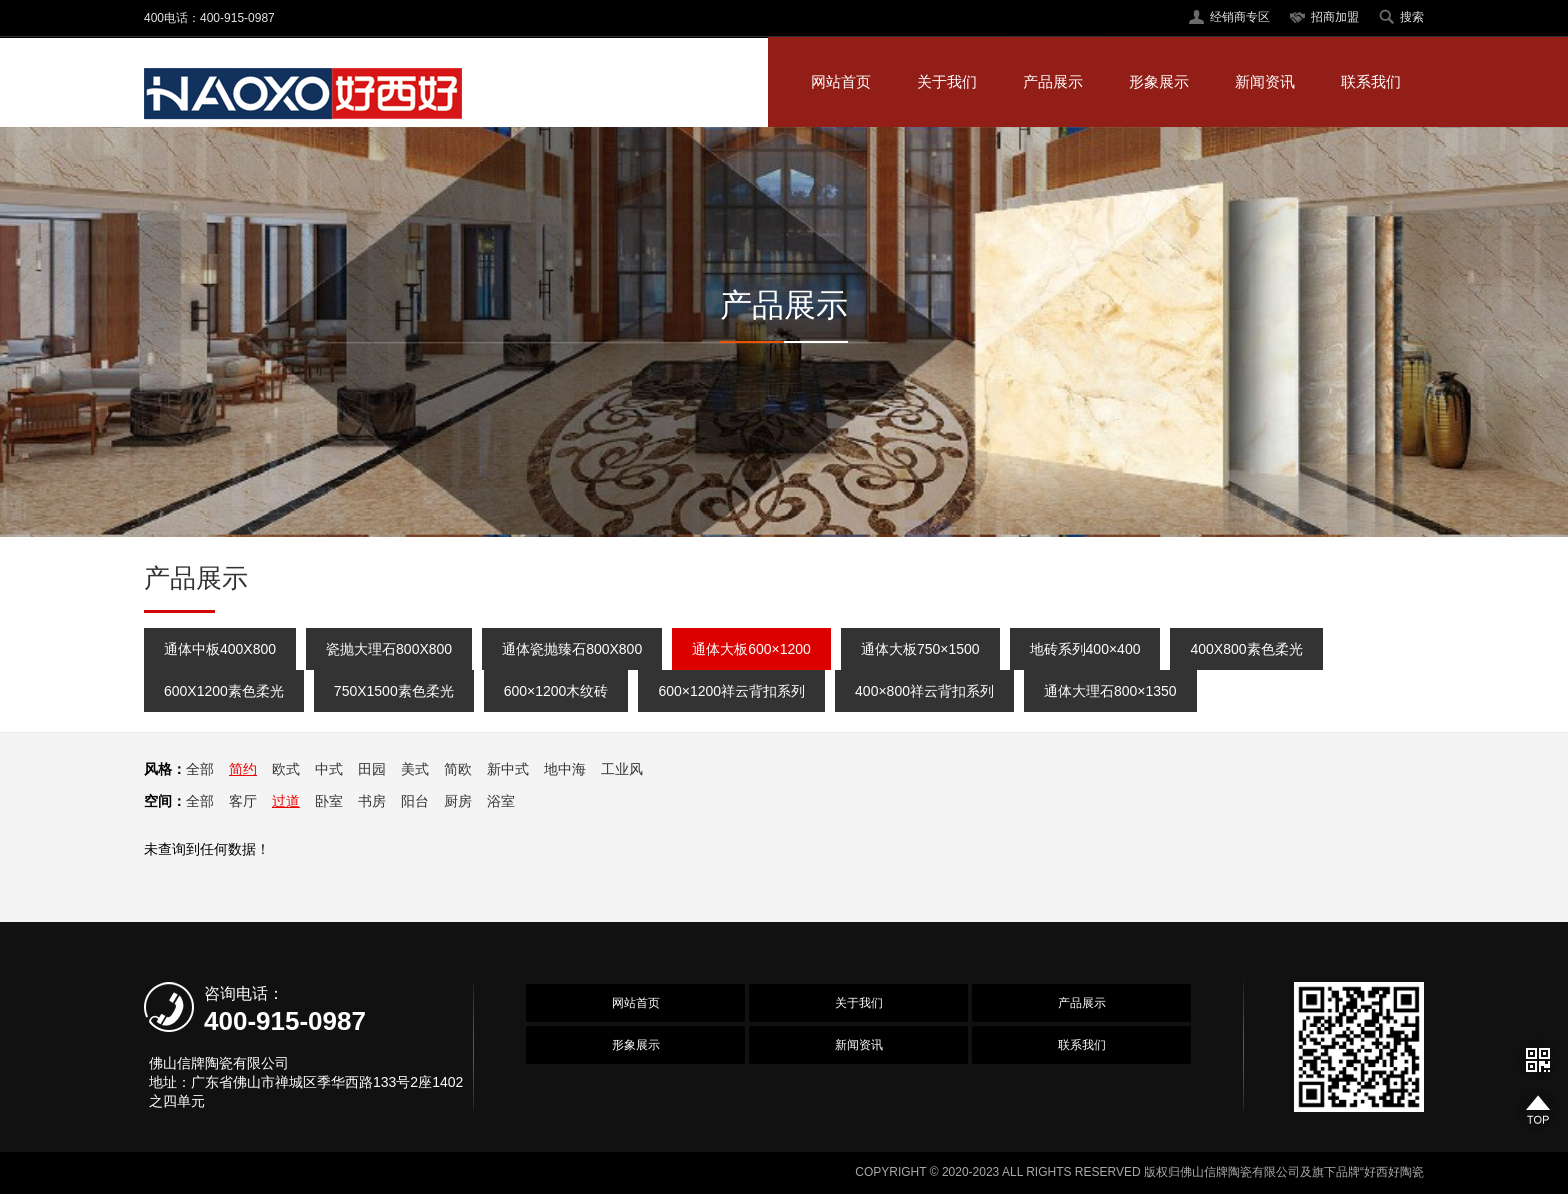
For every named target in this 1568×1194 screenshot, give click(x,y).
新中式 (508, 769)
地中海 (565, 769)
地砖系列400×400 (1085, 649)
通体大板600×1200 (751, 649)
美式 (415, 769)
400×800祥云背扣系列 (924, 691)
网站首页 (841, 81)
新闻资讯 (1265, 81)
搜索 (1412, 17)
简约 (243, 769)
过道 (286, 801)
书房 (372, 801)
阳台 (415, 801)
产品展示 (1053, 81)
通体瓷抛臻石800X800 (572, 649)
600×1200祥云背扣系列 (731, 691)
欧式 (286, 769)
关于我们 (947, 81)
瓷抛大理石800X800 (389, 649)
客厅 (243, 801)
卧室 (329, 801)
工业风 (622, 769)
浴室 (501, 801)
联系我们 (1371, 81)
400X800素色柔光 (1246, 649)
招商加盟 (1335, 17)
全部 (200, 769)
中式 (329, 769)
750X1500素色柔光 (394, 691)
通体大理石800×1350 (1110, 691)
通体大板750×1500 (920, 649)
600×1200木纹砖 (556, 691)
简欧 (458, 769)
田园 (372, 769)
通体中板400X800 (220, 649)
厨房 (458, 801)
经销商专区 (1240, 17)
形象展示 (1159, 81)
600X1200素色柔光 (224, 691)
